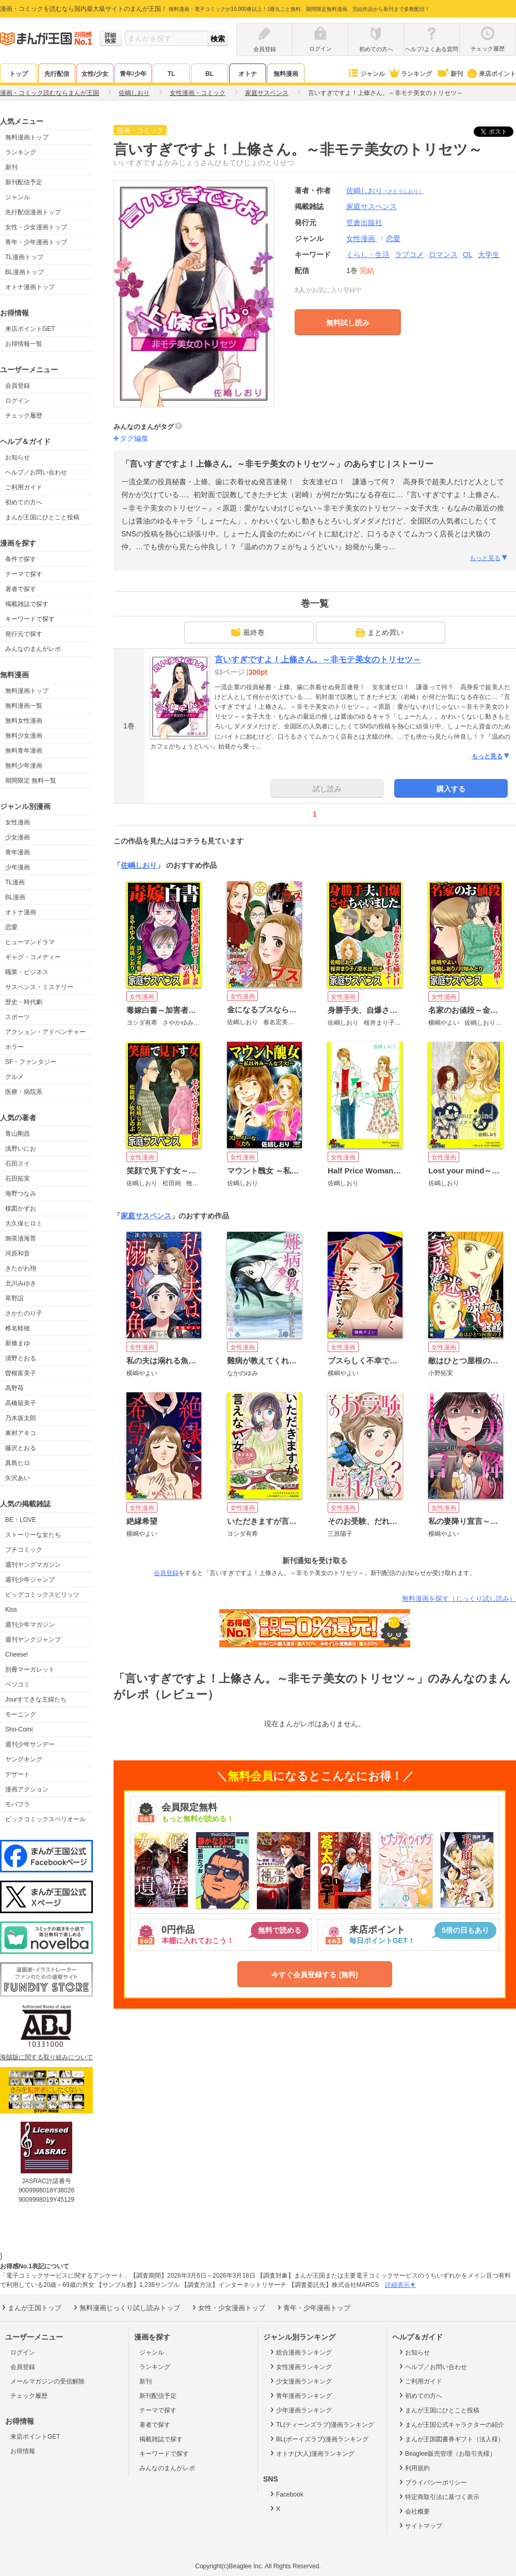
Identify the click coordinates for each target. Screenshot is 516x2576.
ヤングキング (23, 1759)
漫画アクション (27, 1789)
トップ (18, 73)
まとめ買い (379, 632)
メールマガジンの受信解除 (47, 2381)
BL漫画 (15, 897)
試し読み (327, 789)
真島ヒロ (17, 1463)
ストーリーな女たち (33, 1534)
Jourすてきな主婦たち (36, 1699)
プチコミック (23, 1549)
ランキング (410, 73)
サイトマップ (419, 2525)
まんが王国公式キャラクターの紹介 (450, 2424)
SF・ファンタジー (30, 1062)
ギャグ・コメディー (33, 957)
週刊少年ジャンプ (30, 1579)
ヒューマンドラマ (30, 942)
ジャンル (366, 73)
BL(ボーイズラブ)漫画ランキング (318, 2439)
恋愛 (11, 927)
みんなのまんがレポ (33, 649)
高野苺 (14, 1388)
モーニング (20, 1714)
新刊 (449, 73)
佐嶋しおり (385, 190)
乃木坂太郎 (20, 1418)
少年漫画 (17, 867)
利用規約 (413, 2467)
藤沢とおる (20, 1448)
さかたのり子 (23, 1313)
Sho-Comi (19, 1729)
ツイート (499, 132)
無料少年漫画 (23, 765)
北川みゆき (20, 1283)
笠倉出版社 (364, 222)
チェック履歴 (23, 415)
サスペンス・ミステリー (39, 987)
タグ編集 (134, 438)
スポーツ (17, 1017)
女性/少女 (95, 73)
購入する (451, 789)
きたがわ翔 (20, 1268)
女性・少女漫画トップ (36, 227)
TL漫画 (15, 882)
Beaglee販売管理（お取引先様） (446, 2453)
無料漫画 (285, 73)
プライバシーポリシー (432, 2482)
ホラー (14, 1047)
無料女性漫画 (23, 720)
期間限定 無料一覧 (30, 780)
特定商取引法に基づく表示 (438, 2496)
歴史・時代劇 (23, 1002)
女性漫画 (17, 822)
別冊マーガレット (30, 1669)
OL (468, 254)
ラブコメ (409, 254)
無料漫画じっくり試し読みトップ (126, 2307)
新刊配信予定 (23, 182)
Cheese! (16, 1654)
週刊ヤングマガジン (33, 1564)
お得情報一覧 (23, 343)
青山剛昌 (17, 1133)
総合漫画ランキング (300, 2352)
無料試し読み (347, 323)
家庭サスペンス (146, 1216)
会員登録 (17, 385)
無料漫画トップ (27, 137)
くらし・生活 (368, 254)
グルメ (14, 1076)
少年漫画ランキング (300, 2410)
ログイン (17, 400)
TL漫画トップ (24, 257)
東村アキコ (20, 1433)
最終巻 (248, 632)
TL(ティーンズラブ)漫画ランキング (321, 2424)
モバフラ (17, 1804)
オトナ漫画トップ (30, 287)
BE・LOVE (20, 1519)
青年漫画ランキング (300, 2395)
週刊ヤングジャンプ (33, 1639)
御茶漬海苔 (20, 1238)
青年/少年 (133, 73)
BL (209, 73)
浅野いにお (20, 1148)
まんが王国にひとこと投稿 (42, 517)
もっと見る (489, 558)
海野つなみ (20, 1193)
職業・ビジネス (27, 972)
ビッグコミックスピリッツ (42, 1594)
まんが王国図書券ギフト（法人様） (450, 2439)
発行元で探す (23, 634)
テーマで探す (23, 574)
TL (171, 73)
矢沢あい (17, 1478)
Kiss (11, 1609)
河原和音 (17, 1253)
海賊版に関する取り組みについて (46, 2057)
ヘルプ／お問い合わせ (36, 472)
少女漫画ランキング (300, 2381)
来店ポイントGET (30, 328)
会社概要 (413, 2511)
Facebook (285, 2494)
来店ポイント (491, 73)
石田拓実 (17, 1178)
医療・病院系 (23, 1091)
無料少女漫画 (23, 735)
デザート (17, 1774)
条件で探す (20, 559)
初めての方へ (23, 502)
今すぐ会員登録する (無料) (314, 1974)
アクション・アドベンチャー (45, 1032)
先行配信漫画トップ (33, 212)
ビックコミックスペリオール (45, 1819)
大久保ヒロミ (23, 1223)
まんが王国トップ (30, 2307)
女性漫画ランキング (300, 2366)
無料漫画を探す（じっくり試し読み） (459, 1598)
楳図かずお (20, 1208)
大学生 (488, 254)
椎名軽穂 (17, 1328)
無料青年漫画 (23, 750)
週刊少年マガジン (30, 1624)
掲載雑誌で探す (27, 604)
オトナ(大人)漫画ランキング (311, 2453)
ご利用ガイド (23, 487)
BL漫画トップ (24, 272)
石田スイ (17, 1163)
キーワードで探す (30, 619)
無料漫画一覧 (23, 705)
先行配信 (56, 73)
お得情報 (22, 2451)
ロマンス (443, 254)
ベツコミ (17, 1684)
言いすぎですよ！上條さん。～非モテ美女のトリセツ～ (318, 659)
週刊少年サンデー (30, 1744)
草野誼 (14, 1298)
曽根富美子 (20, 1373)
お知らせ (17, 457)
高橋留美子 (20, 1403)
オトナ (247, 73)
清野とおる (20, 1358)
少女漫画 (17, 837)
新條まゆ (17, 1343)
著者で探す (20, 589)
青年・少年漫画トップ (36, 242)
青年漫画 (17, 852)
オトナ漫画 (20, 912)
